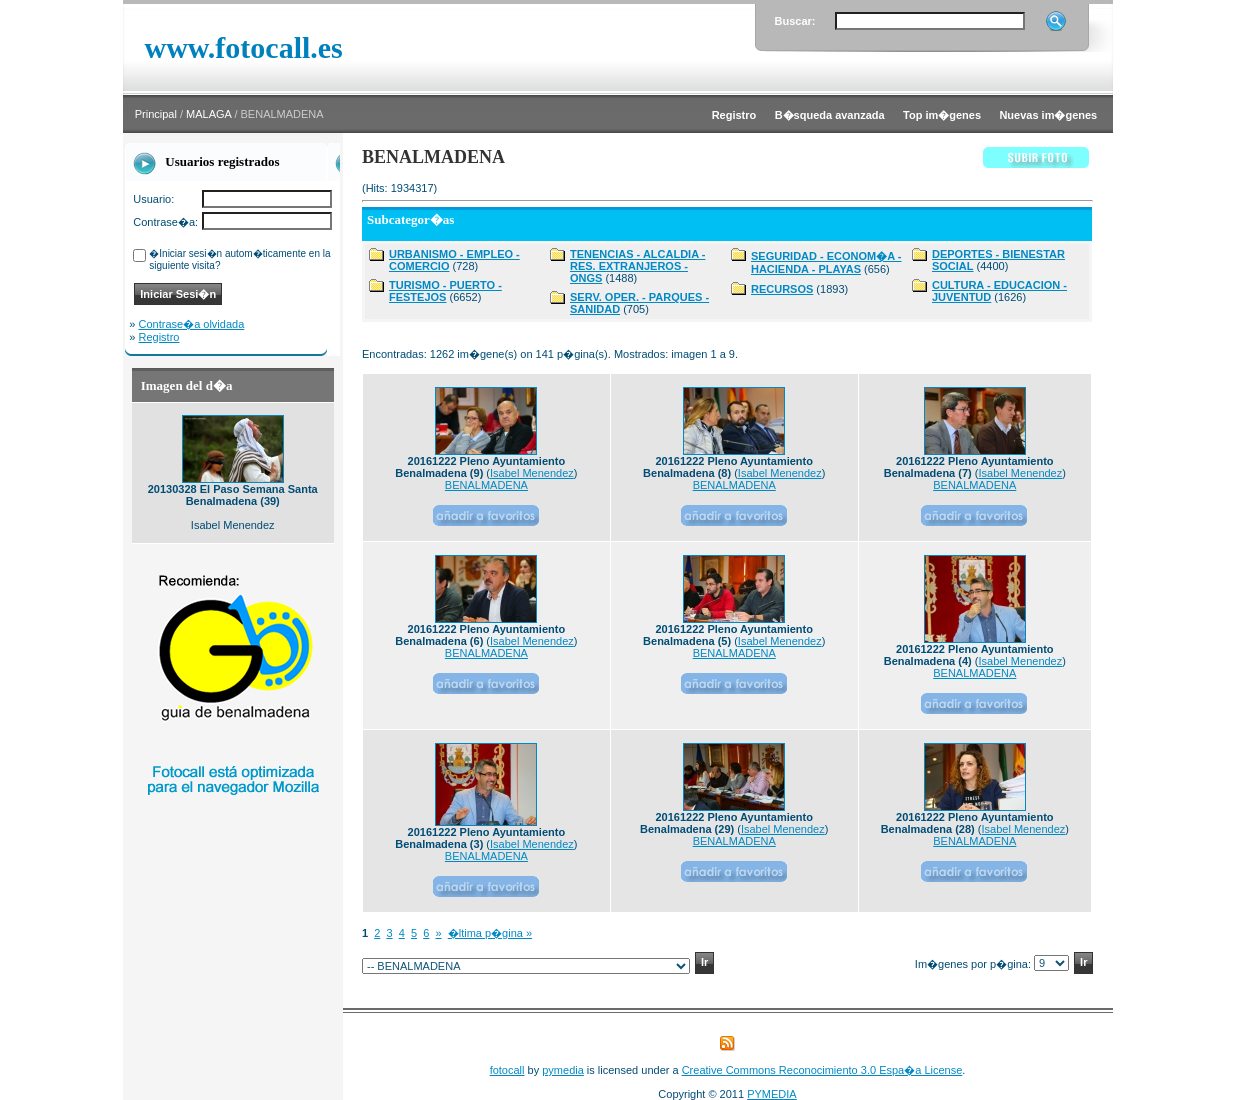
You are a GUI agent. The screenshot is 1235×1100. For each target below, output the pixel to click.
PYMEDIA (772, 1094)
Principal (156, 114)
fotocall (507, 1070)
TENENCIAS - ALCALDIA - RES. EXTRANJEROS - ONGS (637, 266)
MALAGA (208, 114)
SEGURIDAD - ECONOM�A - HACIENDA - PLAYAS (826, 262)
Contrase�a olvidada (192, 324)
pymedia (563, 1070)
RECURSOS (782, 289)
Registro (159, 337)
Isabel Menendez (532, 473)
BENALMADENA (486, 485)
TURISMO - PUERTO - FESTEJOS (445, 291)
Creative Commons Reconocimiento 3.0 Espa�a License (822, 1070)
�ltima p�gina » (490, 933)
